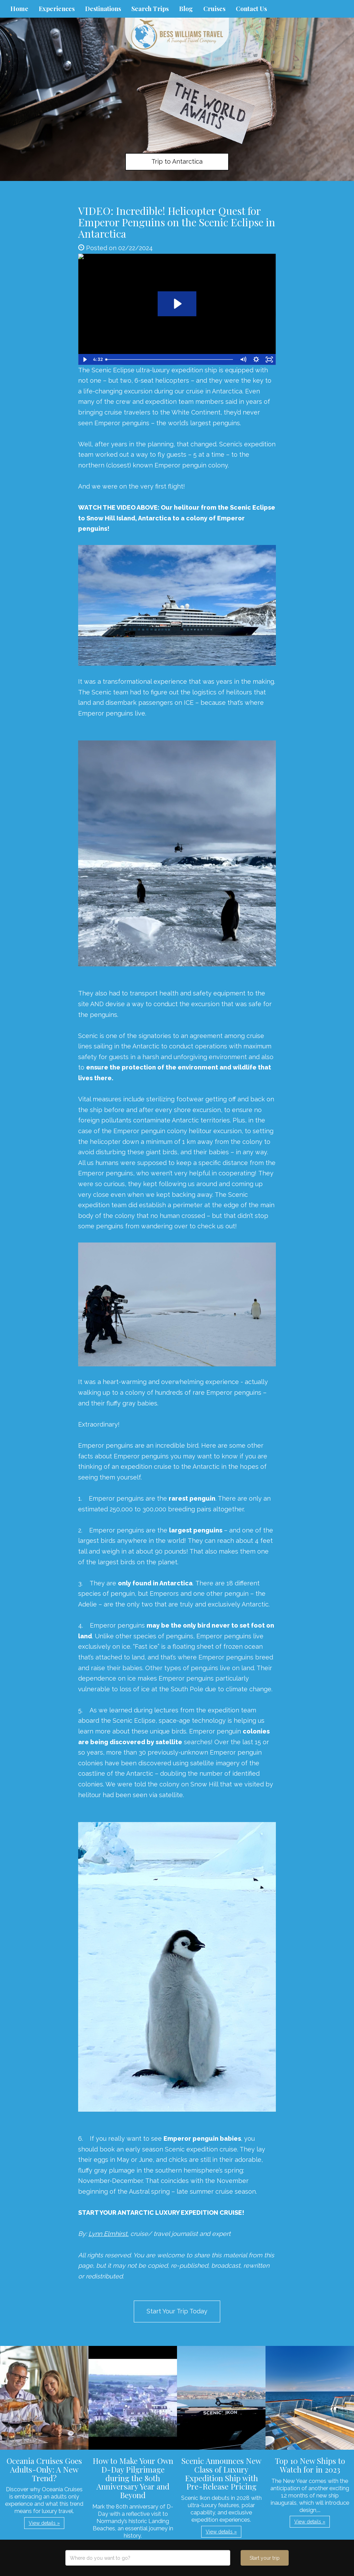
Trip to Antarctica (177, 161)
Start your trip (265, 2558)
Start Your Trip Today (177, 2311)
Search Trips (150, 8)
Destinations (103, 8)
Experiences (57, 8)
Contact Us (251, 8)
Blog (186, 8)
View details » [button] (44, 2523)
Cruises (214, 8)
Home (19, 8)
